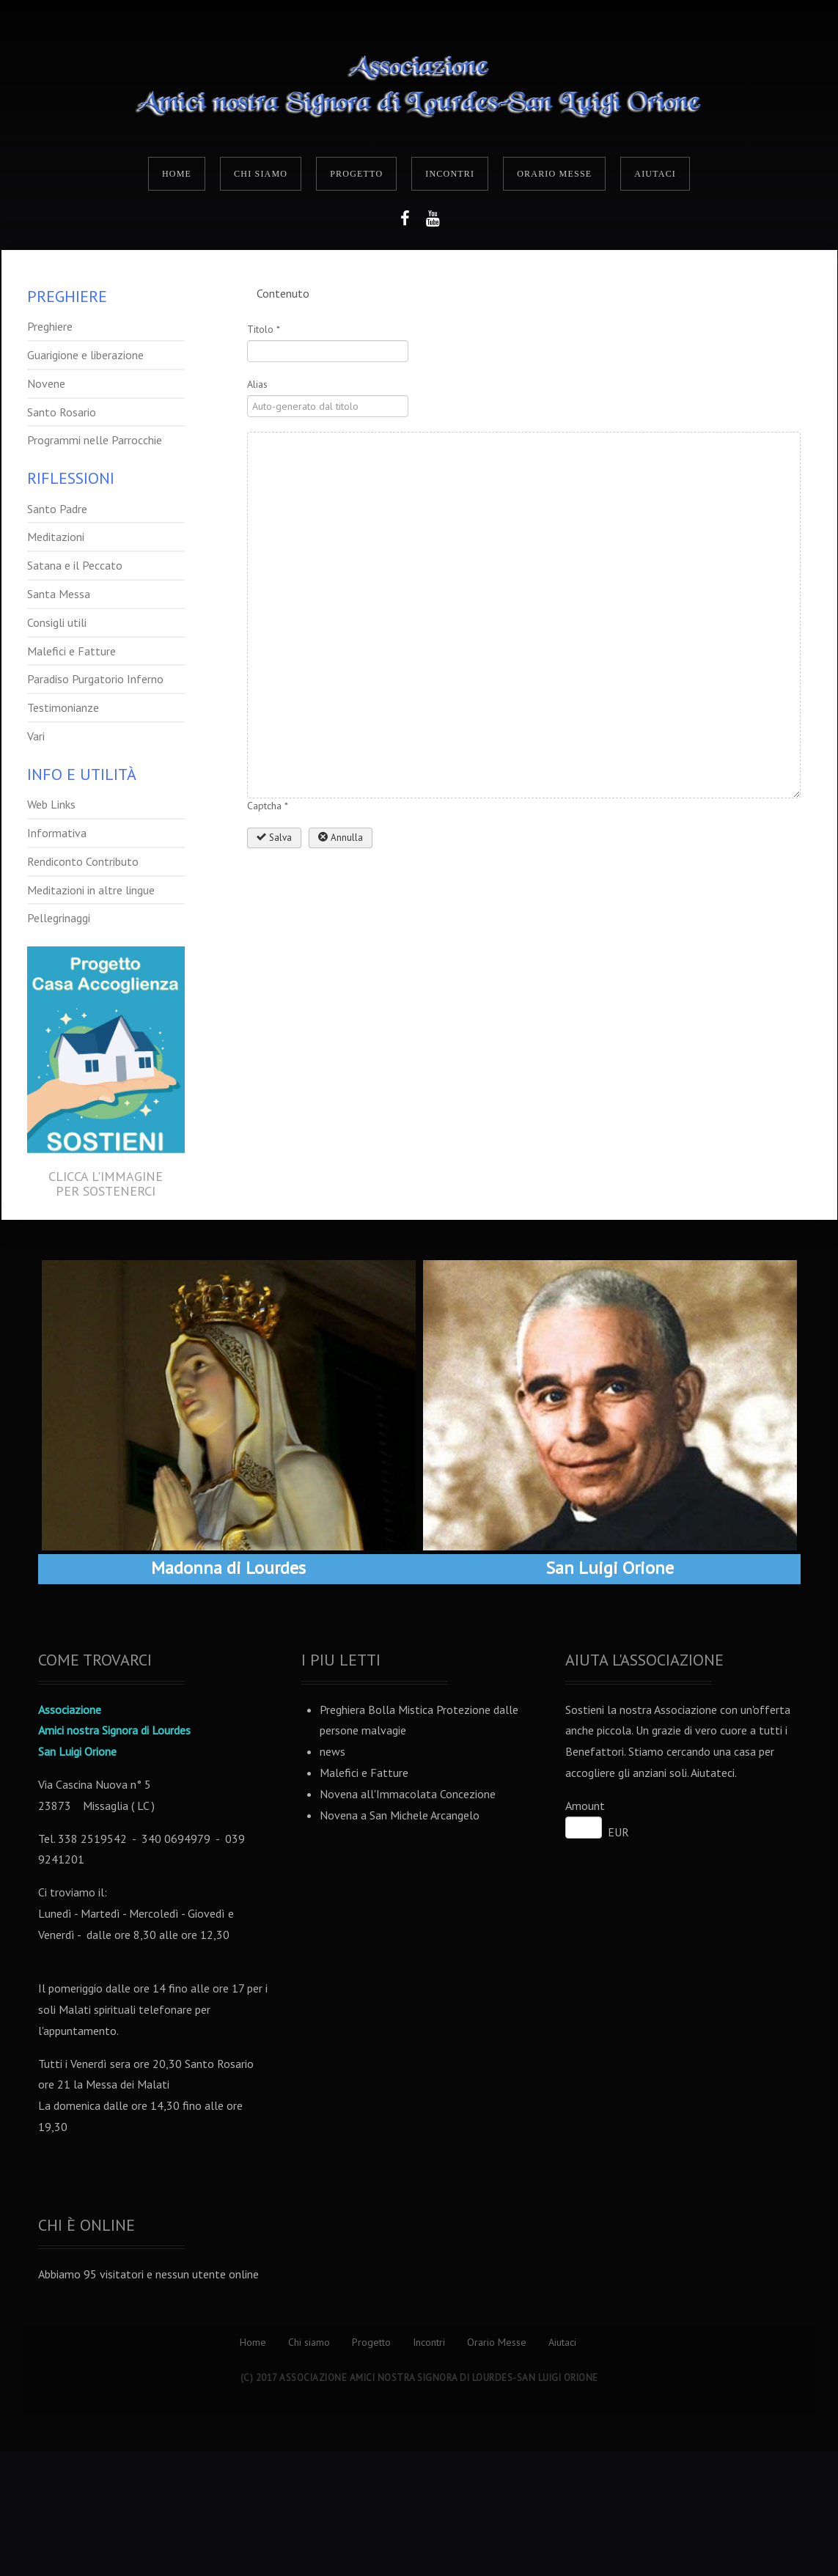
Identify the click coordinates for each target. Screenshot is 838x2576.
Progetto (356, 174)
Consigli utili (57, 622)
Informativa (57, 832)
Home (176, 174)
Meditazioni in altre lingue (91, 890)
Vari (36, 736)
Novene (46, 383)
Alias (257, 384)
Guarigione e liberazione (85, 354)
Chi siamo (260, 174)
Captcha (267, 805)
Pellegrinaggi (58, 917)
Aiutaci (655, 174)
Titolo (263, 329)
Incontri (449, 174)
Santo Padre (57, 508)
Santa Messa (58, 593)
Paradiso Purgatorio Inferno (95, 678)
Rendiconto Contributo (83, 861)
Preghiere (50, 326)
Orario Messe (554, 174)
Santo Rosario (61, 412)
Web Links (51, 804)
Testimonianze (63, 707)
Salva (274, 837)
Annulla (340, 837)
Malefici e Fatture (71, 651)
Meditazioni (55, 536)
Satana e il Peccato (74, 565)
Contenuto (283, 293)
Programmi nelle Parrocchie (94, 440)
